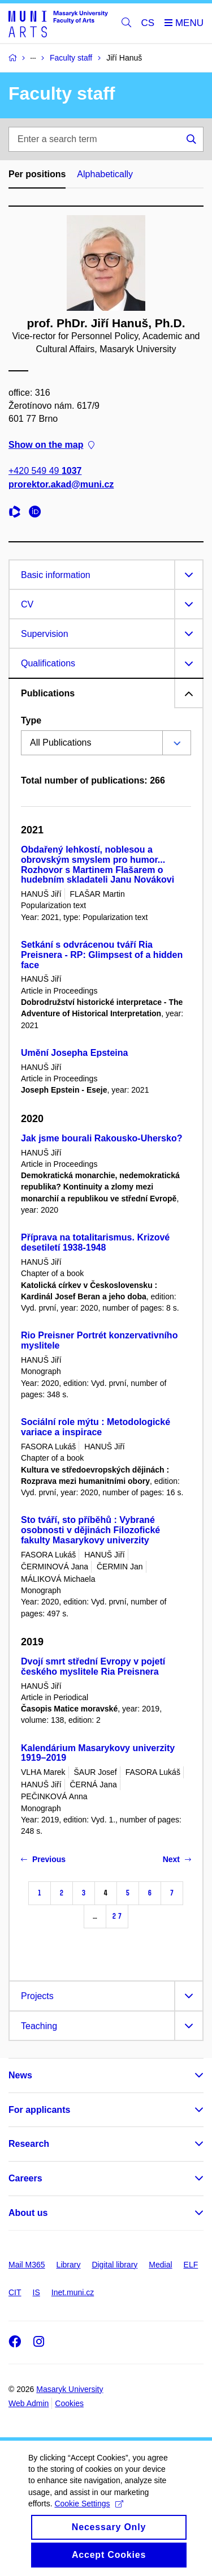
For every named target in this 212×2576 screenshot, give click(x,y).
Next (177, 1859)
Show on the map (51, 445)
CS (148, 23)
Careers (25, 2178)
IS (36, 2292)
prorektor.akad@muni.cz (61, 484)
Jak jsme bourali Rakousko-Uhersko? (101, 1138)
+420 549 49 (44, 471)
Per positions (37, 174)
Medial (160, 2264)
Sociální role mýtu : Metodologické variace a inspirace (95, 1427)
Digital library (114, 2264)
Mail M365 (26, 2264)
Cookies (69, 2403)
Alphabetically (105, 174)
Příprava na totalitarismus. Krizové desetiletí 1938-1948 (95, 1242)
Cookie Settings (88, 2519)
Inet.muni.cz (72, 2292)
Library (69, 2264)
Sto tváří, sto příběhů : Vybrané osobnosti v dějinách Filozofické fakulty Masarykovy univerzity (90, 1530)
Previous (43, 1859)
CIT (14, 2292)
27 (117, 1916)
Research (28, 2144)
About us (27, 2213)
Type (31, 720)
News (20, 2075)
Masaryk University (69, 2389)
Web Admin (28, 2403)
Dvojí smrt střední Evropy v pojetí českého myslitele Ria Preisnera (93, 1666)
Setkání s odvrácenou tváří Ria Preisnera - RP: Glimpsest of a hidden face (102, 955)
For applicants (39, 2110)
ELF (191, 2264)
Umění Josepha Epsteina (74, 1053)
